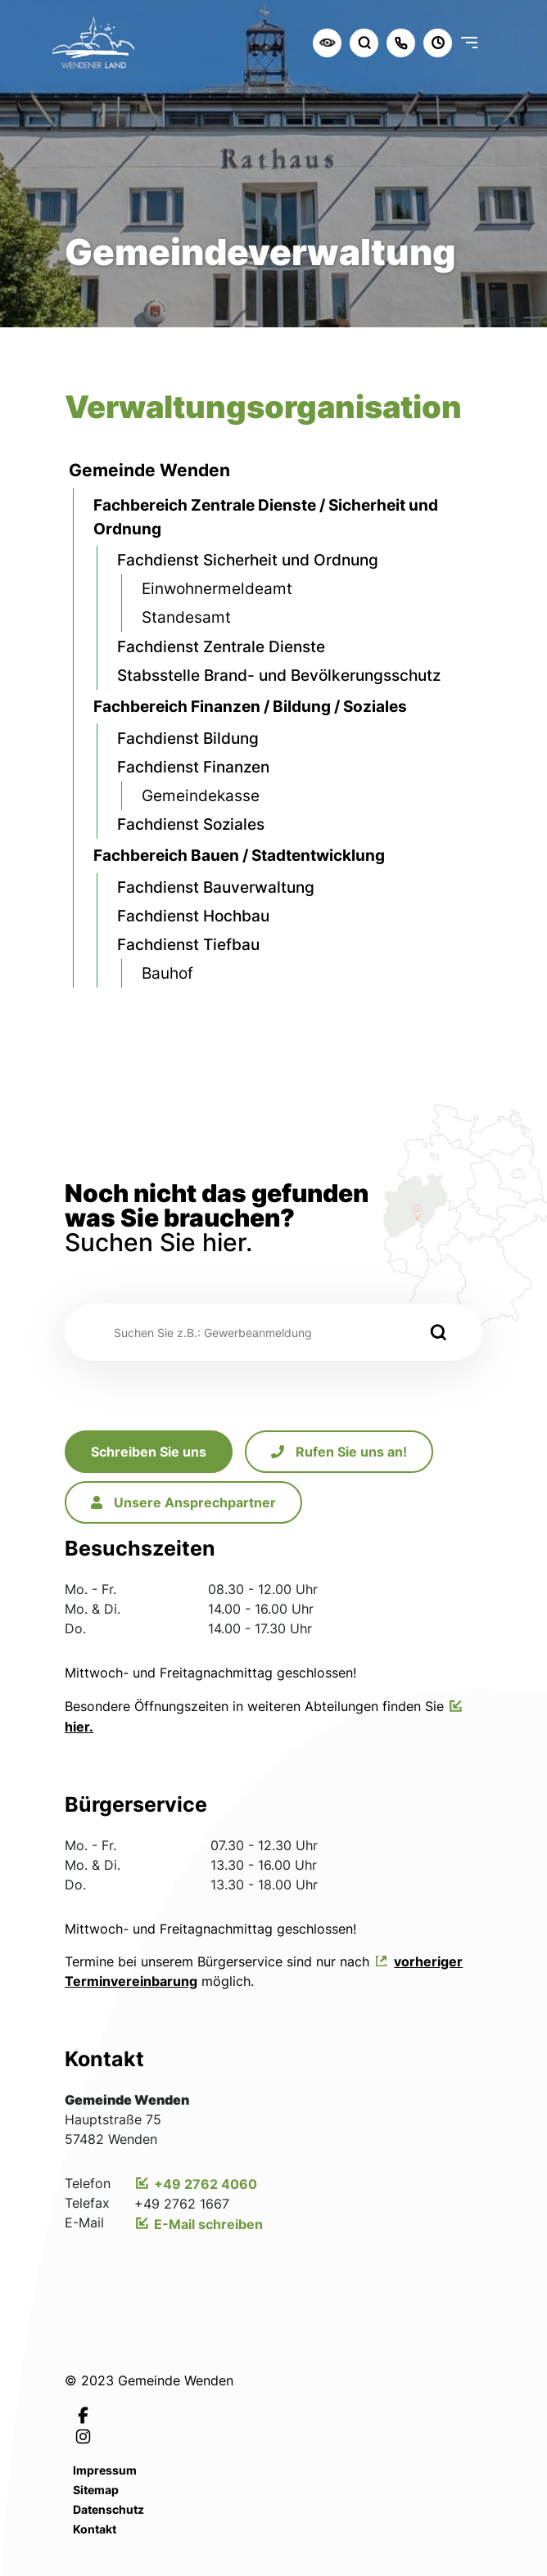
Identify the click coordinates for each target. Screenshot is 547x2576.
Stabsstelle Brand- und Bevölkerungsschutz (279, 675)
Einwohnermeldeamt (217, 588)
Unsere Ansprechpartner (183, 1502)
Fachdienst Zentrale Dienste (221, 646)
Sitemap (96, 2490)
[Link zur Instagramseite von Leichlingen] (83, 2436)
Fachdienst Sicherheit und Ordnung (247, 560)
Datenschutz (108, 2509)
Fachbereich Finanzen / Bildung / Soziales (250, 706)
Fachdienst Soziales (190, 824)
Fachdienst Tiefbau (188, 944)
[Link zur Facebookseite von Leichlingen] (83, 2414)
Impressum (105, 2470)
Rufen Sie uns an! (339, 1451)
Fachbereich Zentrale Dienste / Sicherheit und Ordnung (265, 516)
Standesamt (186, 617)
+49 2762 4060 (205, 2184)
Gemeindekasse (201, 795)
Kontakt (94, 2529)
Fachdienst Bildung (188, 738)
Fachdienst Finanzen (193, 767)
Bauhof (167, 973)
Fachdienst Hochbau (193, 915)
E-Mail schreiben (208, 2224)
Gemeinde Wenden (149, 470)
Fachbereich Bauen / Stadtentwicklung (239, 855)
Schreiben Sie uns (148, 1451)
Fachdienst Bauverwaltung (215, 887)
